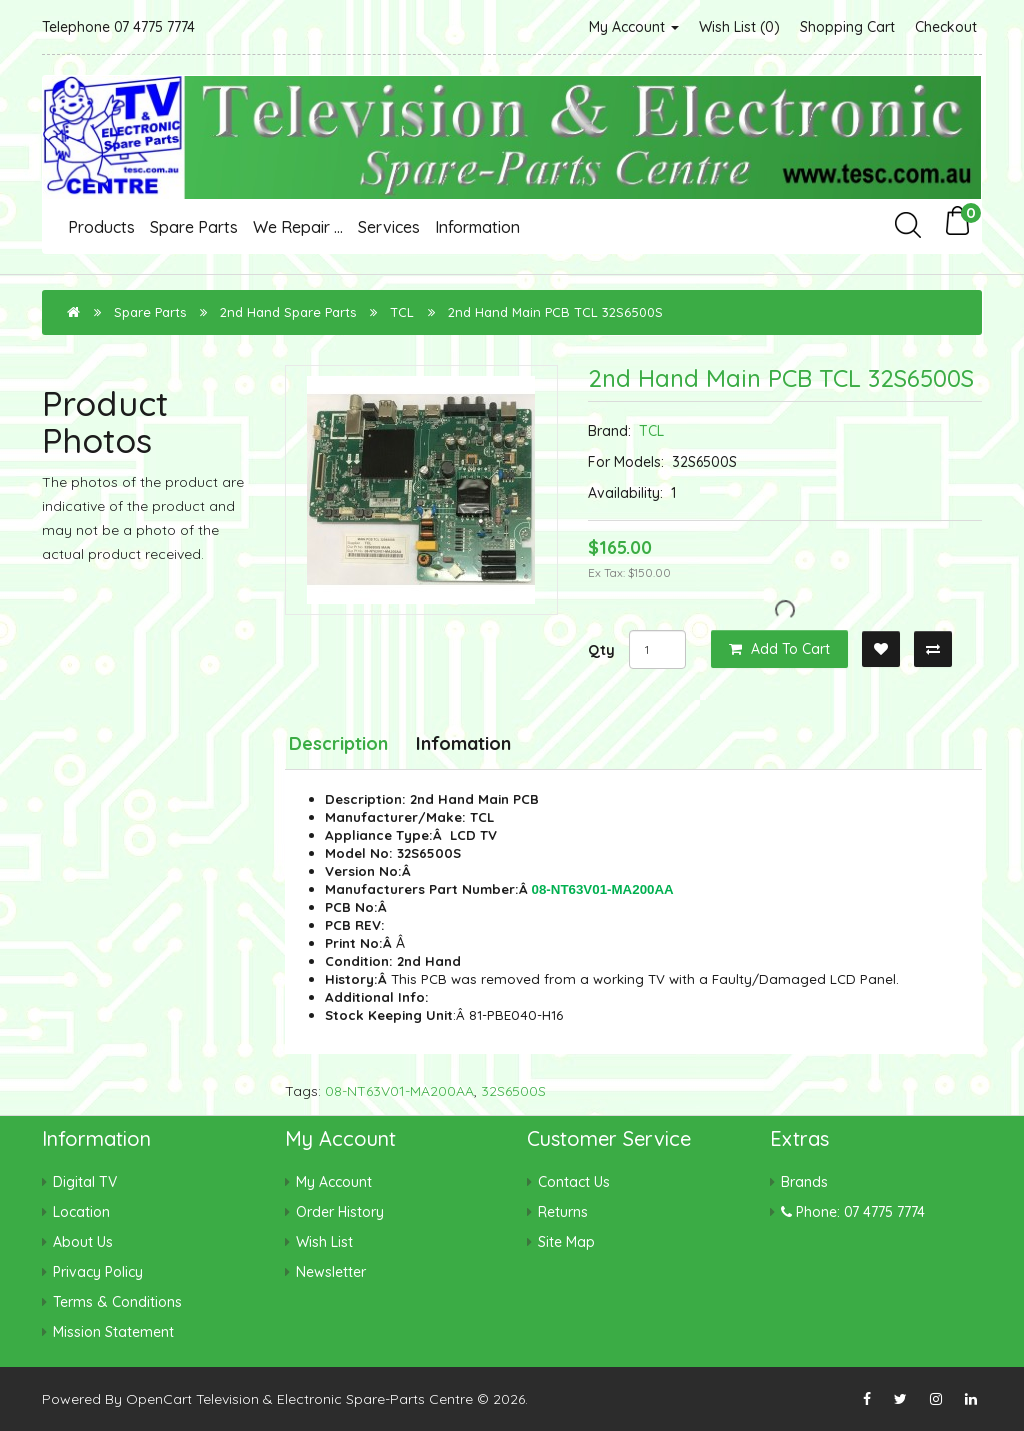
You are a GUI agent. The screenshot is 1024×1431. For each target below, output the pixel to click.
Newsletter (331, 1272)
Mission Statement (113, 1332)
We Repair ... (298, 227)
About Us (83, 1242)
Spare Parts (194, 227)
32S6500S (513, 1091)
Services (389, 227)
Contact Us (574, 1182)
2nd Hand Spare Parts (288, 312)
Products (101, 227)
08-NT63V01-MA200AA (399, 1091)
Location (81, 1212)
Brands (804, 1182)
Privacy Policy (98, 1272)
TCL (402, 312)
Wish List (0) (739, 27)
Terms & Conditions (117, 1302)
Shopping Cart (847, 27)
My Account (634, 27)
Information (477, 227)
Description (338, 743)
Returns (563, 1212)
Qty (601, 650)
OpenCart (159, 1399)
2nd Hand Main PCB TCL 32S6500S (555, 312)
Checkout (946, 27)
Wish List (324, 1242)
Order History (340, 1212)
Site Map (566, 1242)
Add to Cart (779, 649)
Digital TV (85, 1182)
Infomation (463, 743)
